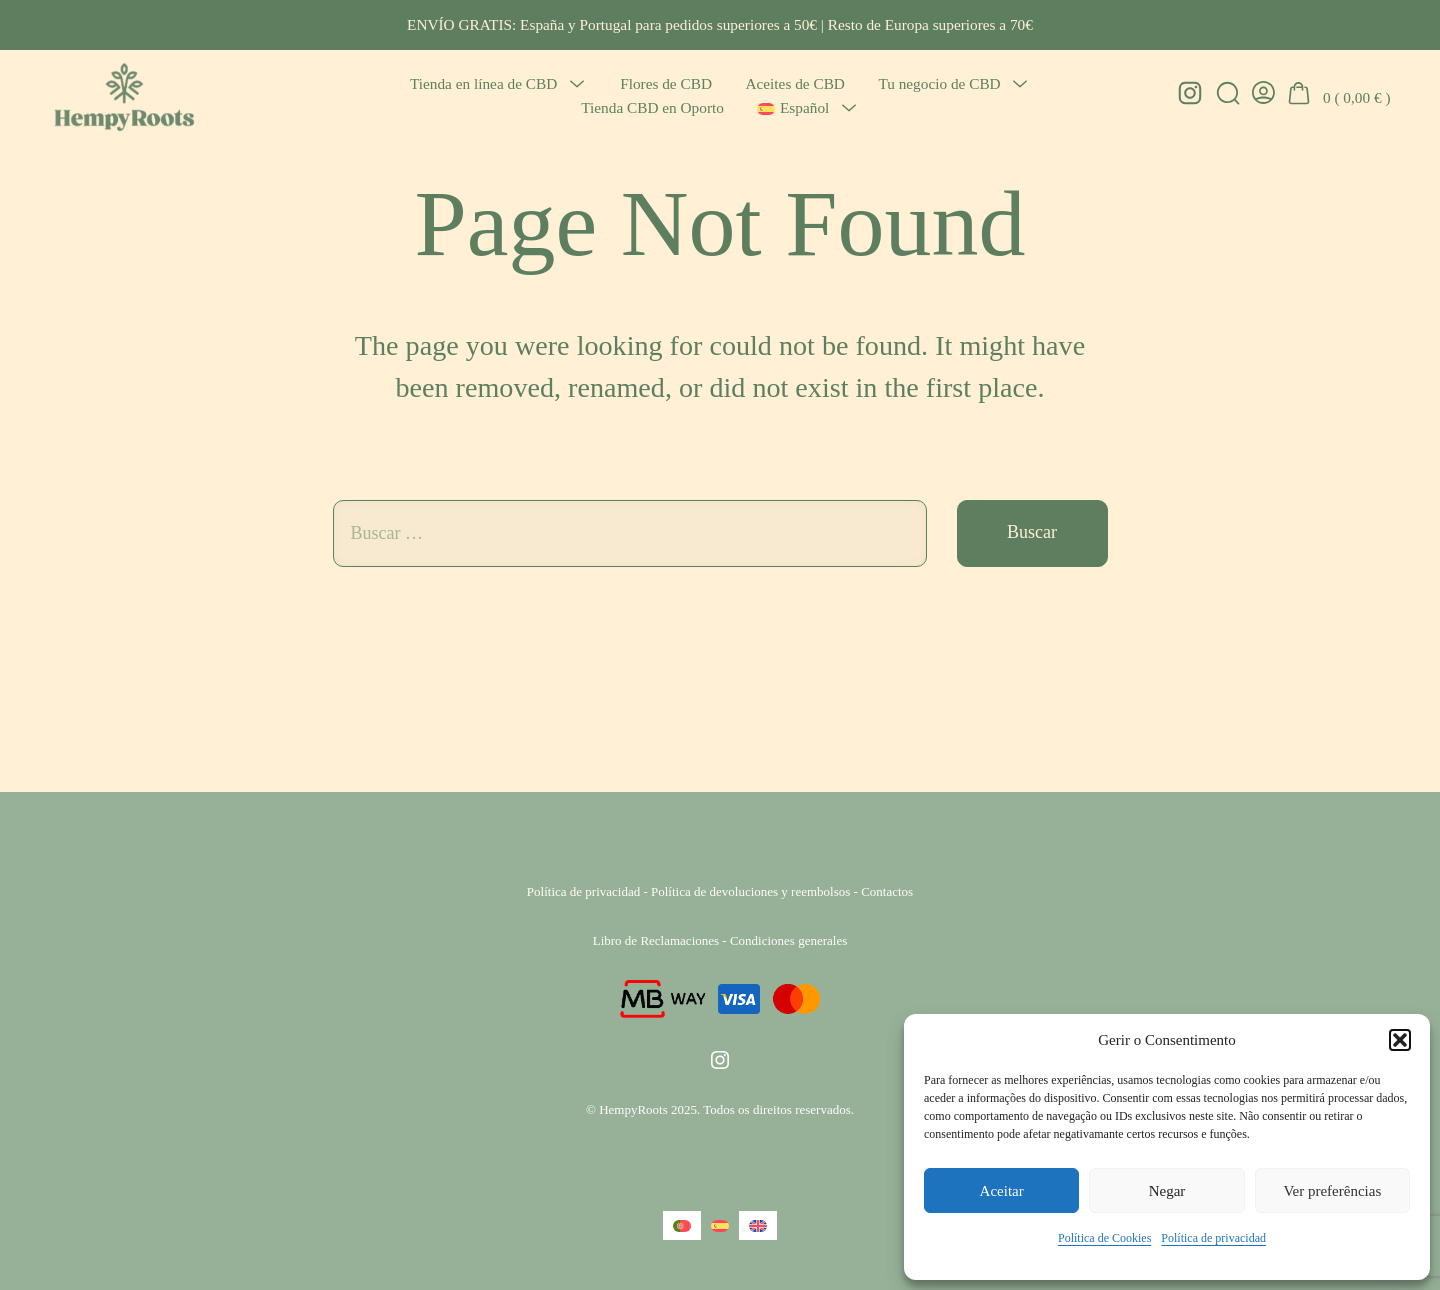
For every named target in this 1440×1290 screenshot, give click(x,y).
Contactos (887, 891)
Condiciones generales (788, 940)
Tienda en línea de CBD (483, 83)
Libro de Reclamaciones (656, 940)
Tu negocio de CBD (939, 83)
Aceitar (1002, 1191)
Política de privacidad (1213, 1238)
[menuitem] (793, 108)
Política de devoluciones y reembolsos (750, 891)
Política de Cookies (1104, 1238)
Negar (1167, 1191)
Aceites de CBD (794, 83)
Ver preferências (1332, 1191)
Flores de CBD (666, 83)
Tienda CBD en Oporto (652, 107)
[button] (1400, 1040)
